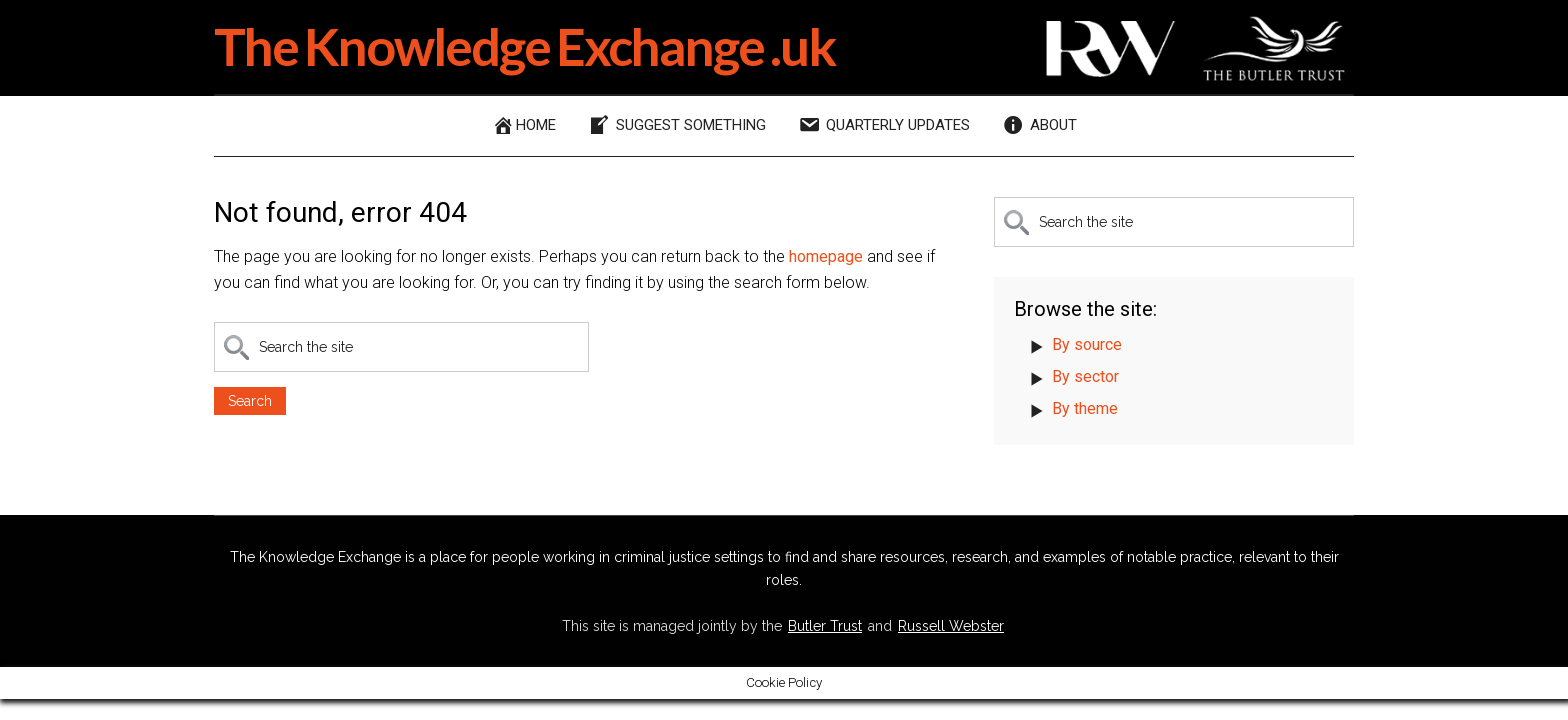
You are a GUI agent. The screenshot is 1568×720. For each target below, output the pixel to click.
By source (1087, 344)
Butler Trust (825, 626)
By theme (1085, 408)
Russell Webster (951, 626)
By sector (1085, 376)
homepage (826, 256)
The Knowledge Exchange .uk (524, 46)
